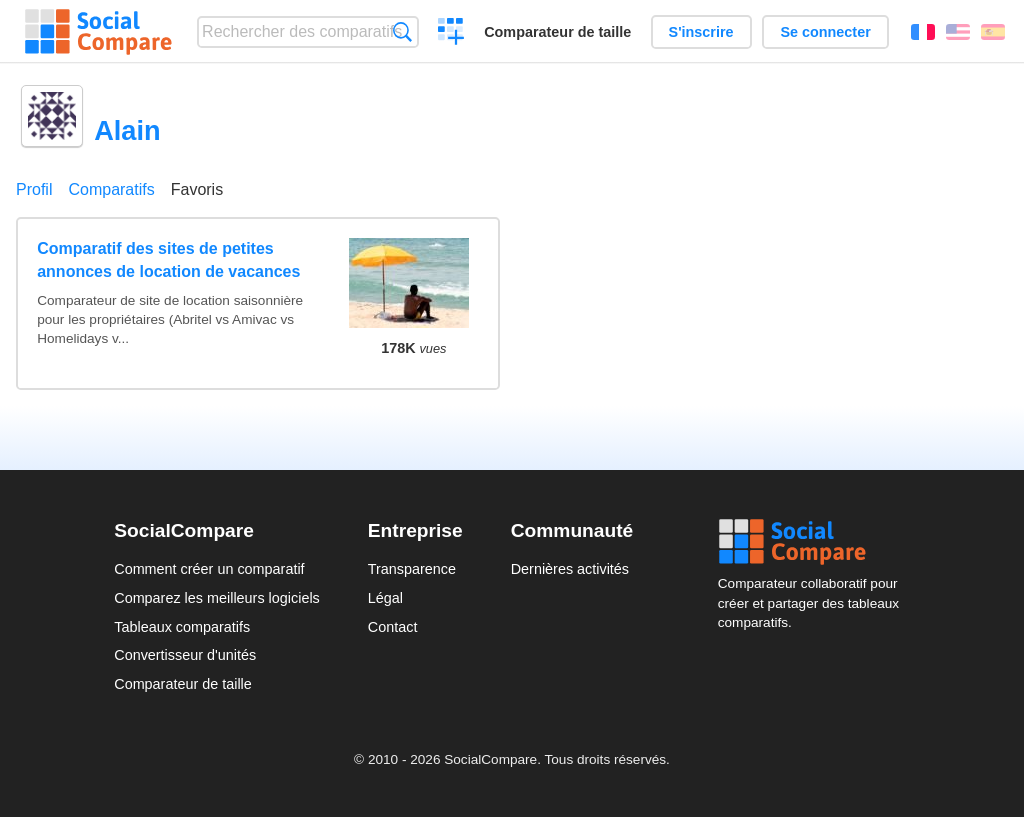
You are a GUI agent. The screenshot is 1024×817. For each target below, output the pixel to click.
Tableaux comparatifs (182, 627)
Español (993, 32)
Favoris (197, 189)
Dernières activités (570, 569)
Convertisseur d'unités (185, 655)
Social (814, 542)
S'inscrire (701, 32)
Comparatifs (111, 189)
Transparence (412, 569)
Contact (393, 627)
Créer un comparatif (451, 34)
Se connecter (825, 32)
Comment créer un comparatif (209, 569)
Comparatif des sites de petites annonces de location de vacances (168, 259)
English (958, 32)
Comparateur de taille (557, 32)
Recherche (402, 31)
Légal (385, 598)
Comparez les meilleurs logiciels (217, 598)
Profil (34, 189)
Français (923, 32)
